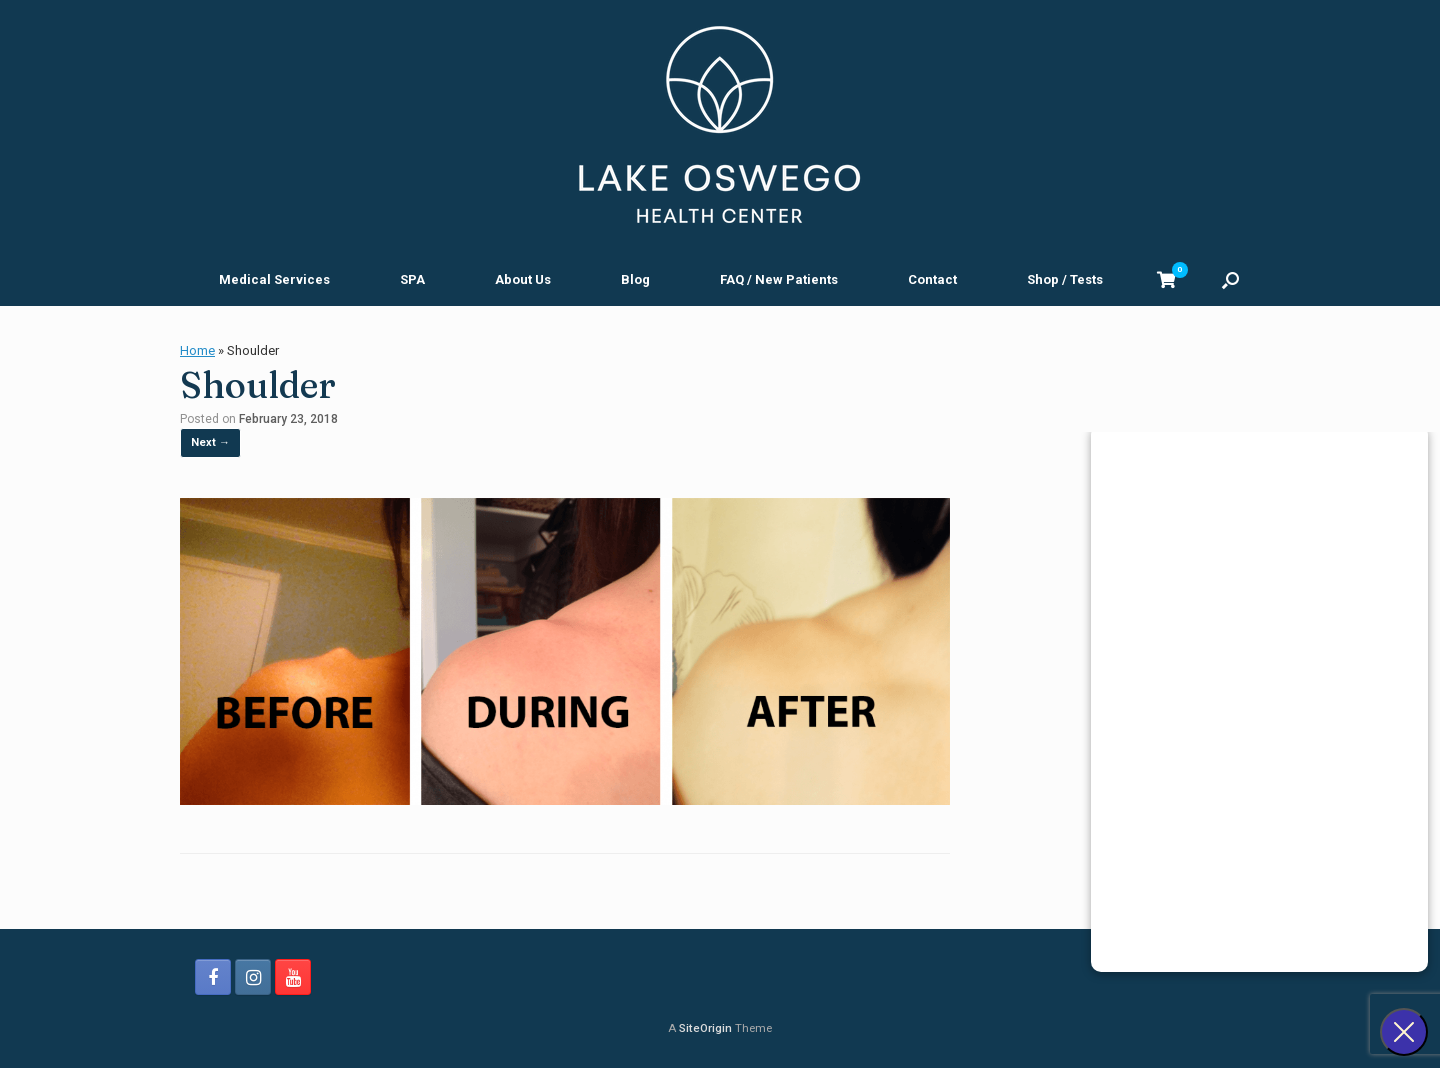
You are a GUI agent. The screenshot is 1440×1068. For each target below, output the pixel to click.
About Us (523, 279)
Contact (932, 279)
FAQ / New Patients (779, 279)
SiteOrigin (705, 1028)
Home (197, 350)
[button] (1230, 279)
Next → (210, 442)
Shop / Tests (1065, 279)
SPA (412, 279)
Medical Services (274, 279)
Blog (635, 279)
